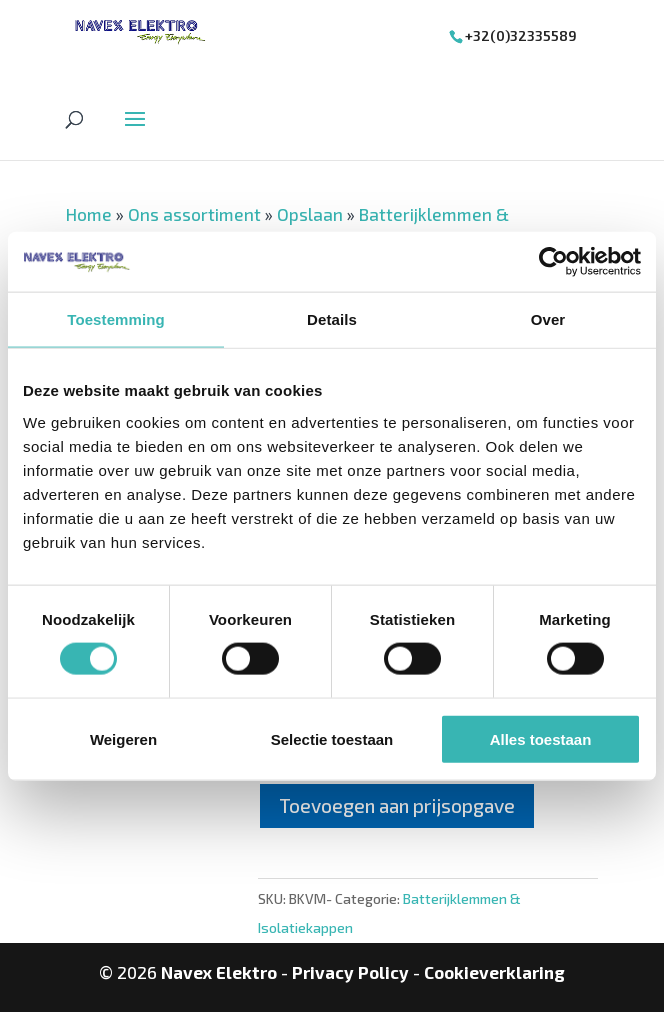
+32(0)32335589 (521, 35)
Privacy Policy (350, 972)
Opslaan (310, 214)
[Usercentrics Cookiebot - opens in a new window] (553, 262)
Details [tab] (332, 319)
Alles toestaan (541, 738)
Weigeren (123, 738)
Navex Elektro (219, 972)
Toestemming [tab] (116, 319)
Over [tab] (548, 319)
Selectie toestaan (332, 738)
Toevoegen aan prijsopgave (397, 805)
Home (89, 214)
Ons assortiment (194, 214)
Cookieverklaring (494, 972)
